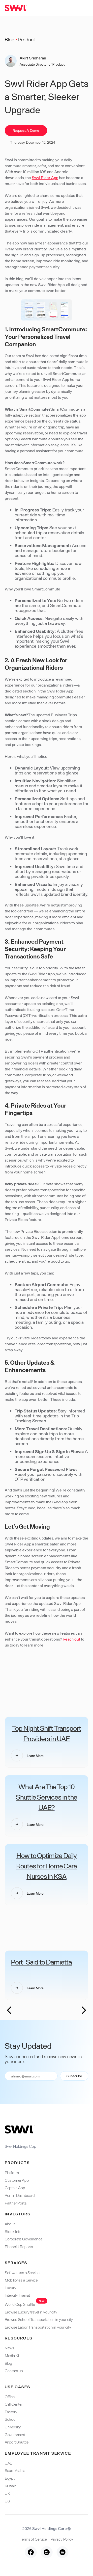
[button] (83, 8)
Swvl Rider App (45, 177)
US (7, 2500)
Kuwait (10, 2485)
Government (15, 2434)
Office (10, 2396)
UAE (8, 2463)
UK (7, 2493)
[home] (16, 8)
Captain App (15, 2187)
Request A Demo (26, 130)
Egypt (10, 2478)
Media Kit (12, 2355)
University (13, 2426)
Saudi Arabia (15, 2470)
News (9, 2347)
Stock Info (13, 2231)
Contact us (14, 2370)
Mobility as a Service (21, 2280)
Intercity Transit (17, 2295)
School (10, 2419)
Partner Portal (16, 2203)
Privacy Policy (62, 2539)
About (10, 2223)
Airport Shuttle (17, 2442)
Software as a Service (22, 2272)
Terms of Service (33, 2539)
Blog (8, 2363)
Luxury (10, 2287)
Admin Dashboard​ (20, 2195)
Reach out (71, 1639)
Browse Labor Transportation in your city (38, 2327)
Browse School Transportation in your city (39, 2319)
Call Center (14, 2404)
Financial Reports (19, 2246)
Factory (11, 2411)
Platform (12, 2172)
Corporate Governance (23, 2238)
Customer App (17, 2180)
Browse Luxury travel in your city (31, 2312)
